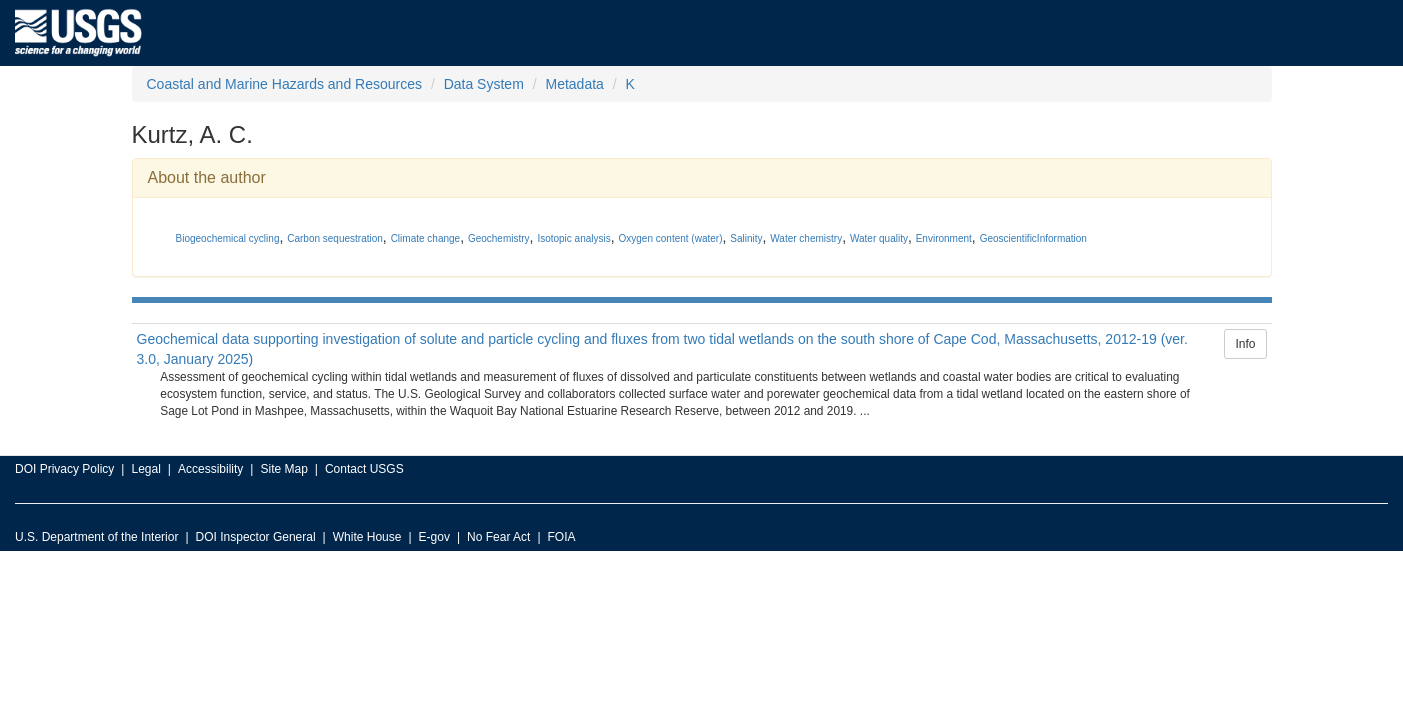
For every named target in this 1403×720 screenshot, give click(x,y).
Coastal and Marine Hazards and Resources (284, 84)
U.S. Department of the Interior (96, 537)
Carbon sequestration (335, 238)
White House (367, 537)
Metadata (574, 84)
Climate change (425, 238)
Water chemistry (806, 238)
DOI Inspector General (256, 537)
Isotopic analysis (573, 238)
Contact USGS (364, 469)
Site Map (283, 469)
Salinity (746, 238)
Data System (484, 84)
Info (1245, 344)
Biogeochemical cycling (228, 238)
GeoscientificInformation (1033, 238)
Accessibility (210, 469)
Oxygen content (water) (671, 238)
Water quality (879, 238)
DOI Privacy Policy (64, 469)
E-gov (434, 537)
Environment (944, 238)
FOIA (562, 537)
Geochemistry (499, 238)
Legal (145, 469)
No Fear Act (498, 537)
